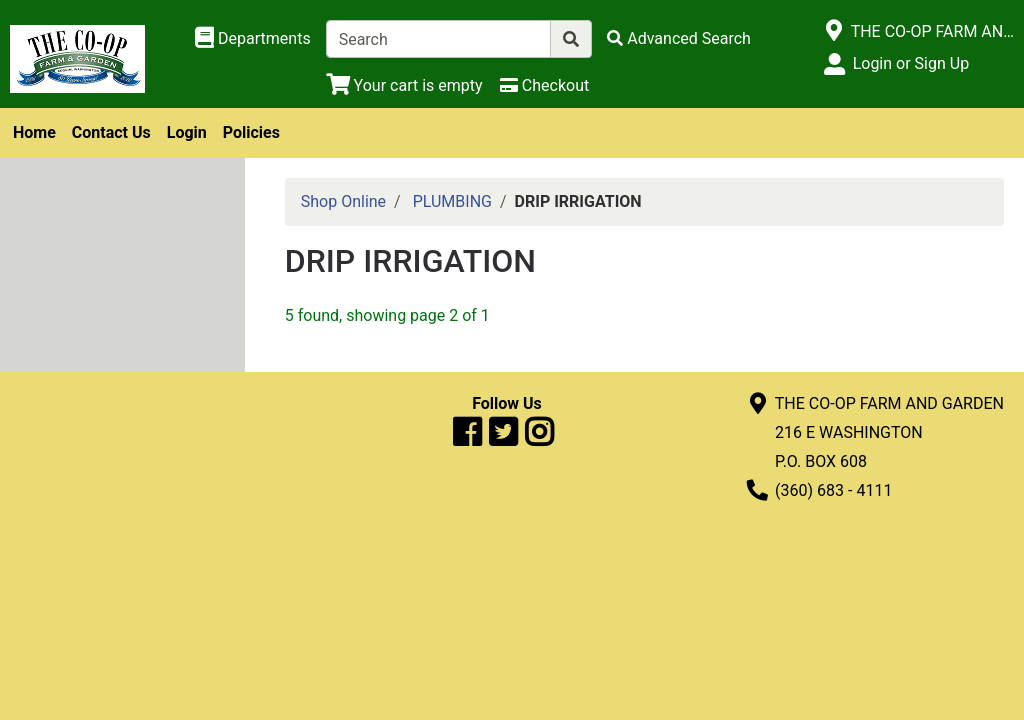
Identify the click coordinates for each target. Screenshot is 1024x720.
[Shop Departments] (253, 39)
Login (187, 132)
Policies (251, 132)
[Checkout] (544, 85)
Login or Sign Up (911, 63)
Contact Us (111, 132)
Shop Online (343, 201)
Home (34, 132)
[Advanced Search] (679, 38)
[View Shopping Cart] (404, 85)
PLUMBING (452, 201)
